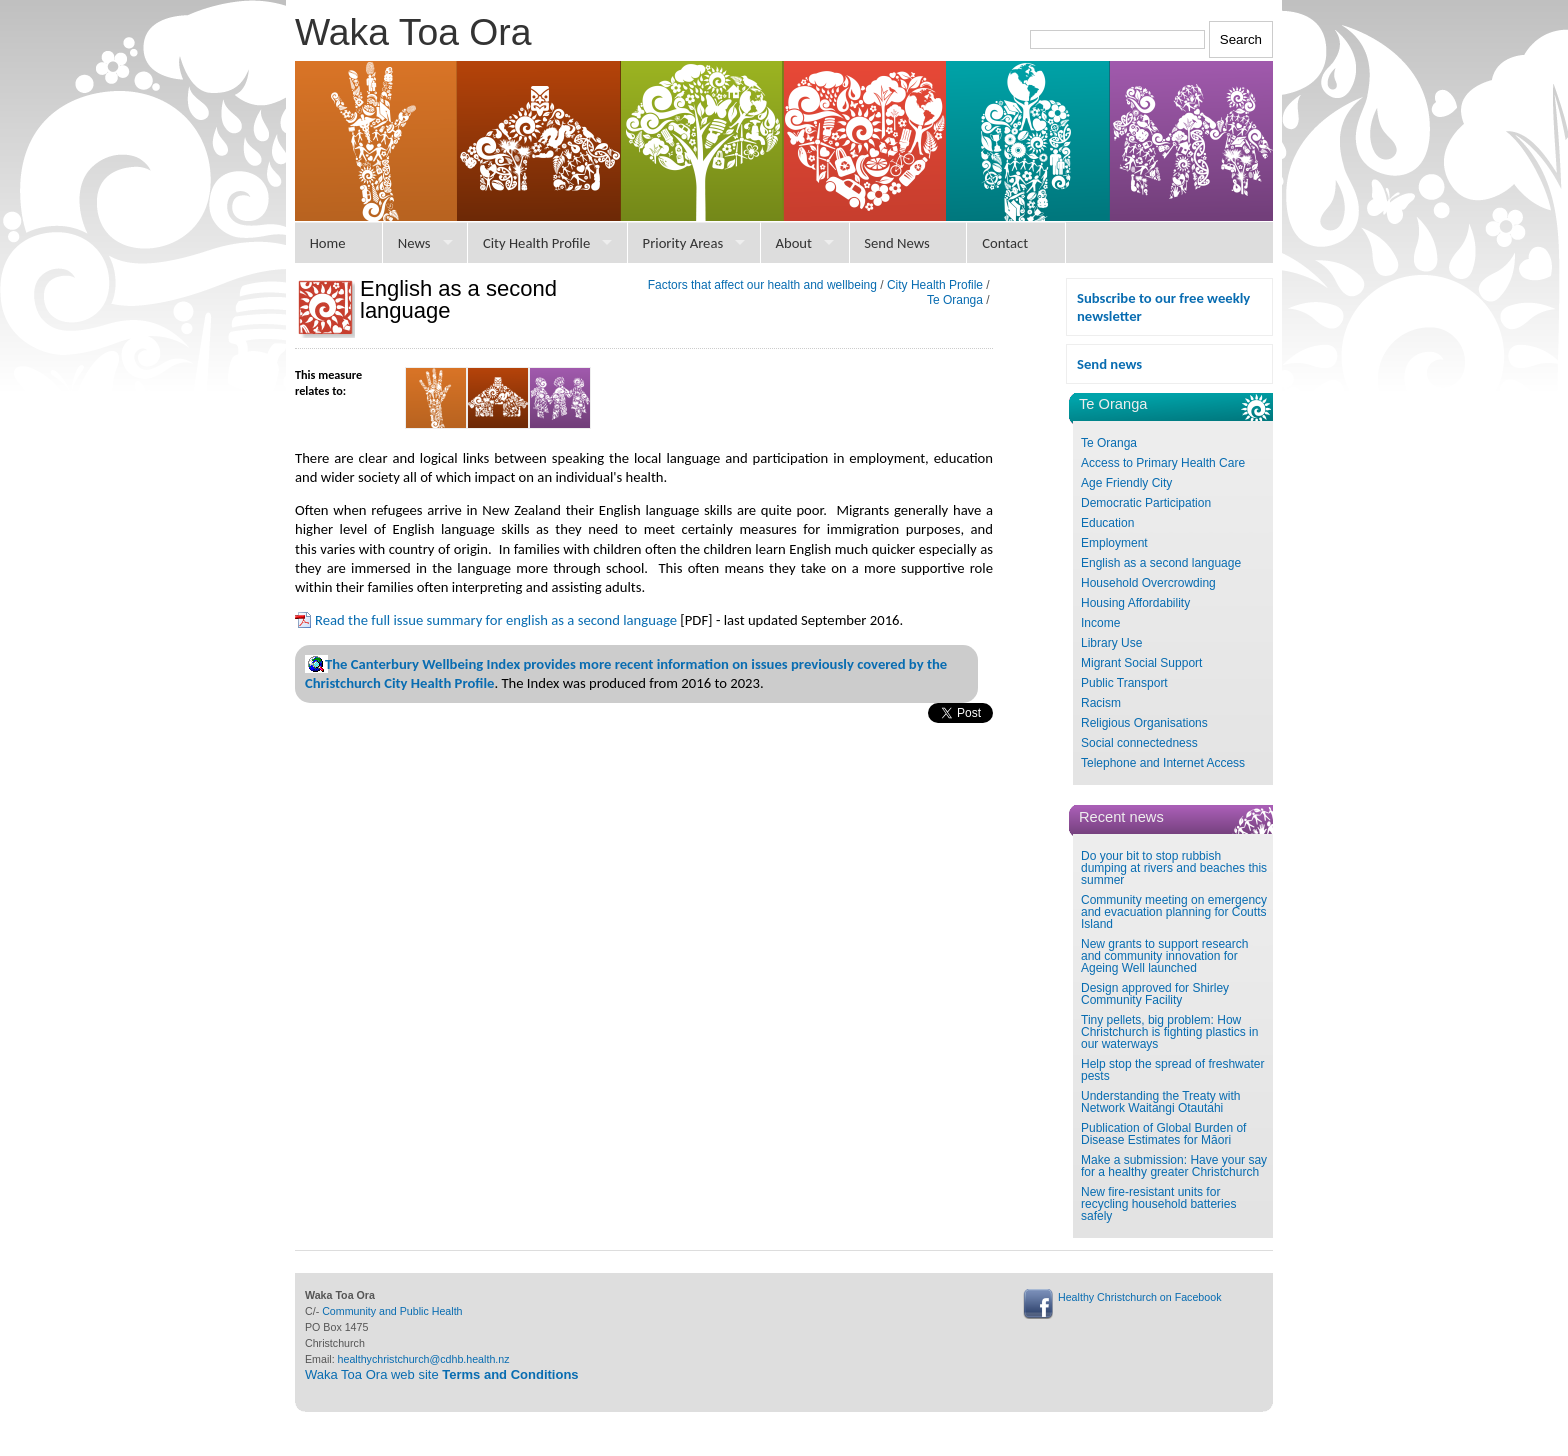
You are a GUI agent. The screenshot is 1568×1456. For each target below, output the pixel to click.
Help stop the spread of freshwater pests (1172, 1070)
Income (1100, 623)
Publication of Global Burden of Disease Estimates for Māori (1163, 1134)
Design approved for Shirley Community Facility (1155, 994)
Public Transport (1124, 683)
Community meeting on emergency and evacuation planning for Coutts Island (1174, 912)
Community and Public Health (392, 1311)
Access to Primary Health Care (1163, 463)
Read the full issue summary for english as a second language (496, 620)
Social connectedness (1139, 743)
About (793, 243)
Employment (1114, 543)
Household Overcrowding (1148, 583)
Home (328, 243)
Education (1107, 523)
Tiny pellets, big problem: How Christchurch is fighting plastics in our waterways (1169, 1032)
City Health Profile (536, 243)
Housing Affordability (1135, 603)
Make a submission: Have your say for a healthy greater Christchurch (1174, 1166)
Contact (1005, 243)
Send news (1109, 364)
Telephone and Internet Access (1163, 763)
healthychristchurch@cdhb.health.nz (424, 1359)
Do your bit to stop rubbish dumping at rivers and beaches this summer (1174, 868)
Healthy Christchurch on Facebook (1139, 1297)
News (414, 243)
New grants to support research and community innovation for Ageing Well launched (1164, 956)
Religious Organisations (1144, 723)
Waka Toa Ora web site (442, 1374)
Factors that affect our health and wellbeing (762, 285)
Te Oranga (1109, 443)
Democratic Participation (1146, 503)
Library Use (1111, 643)
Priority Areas (683, 243)
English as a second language (1161, 563)
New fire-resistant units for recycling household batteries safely (1158, 1204)
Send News (897, 243)
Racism (1101, 703)
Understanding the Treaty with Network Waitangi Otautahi (1160, 1102)
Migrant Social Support (1141, 663)
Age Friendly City (1126, 483)
